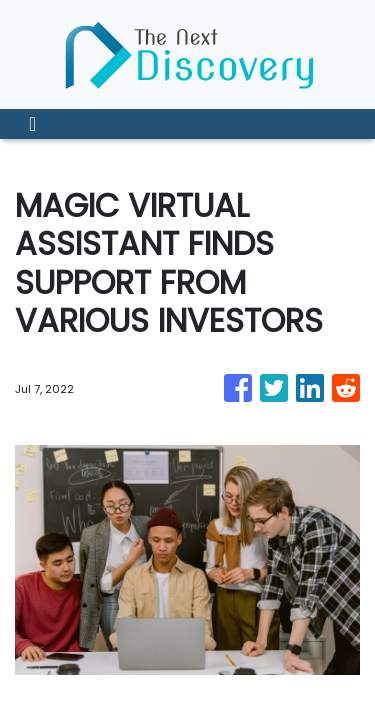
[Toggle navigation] (32, 124)
